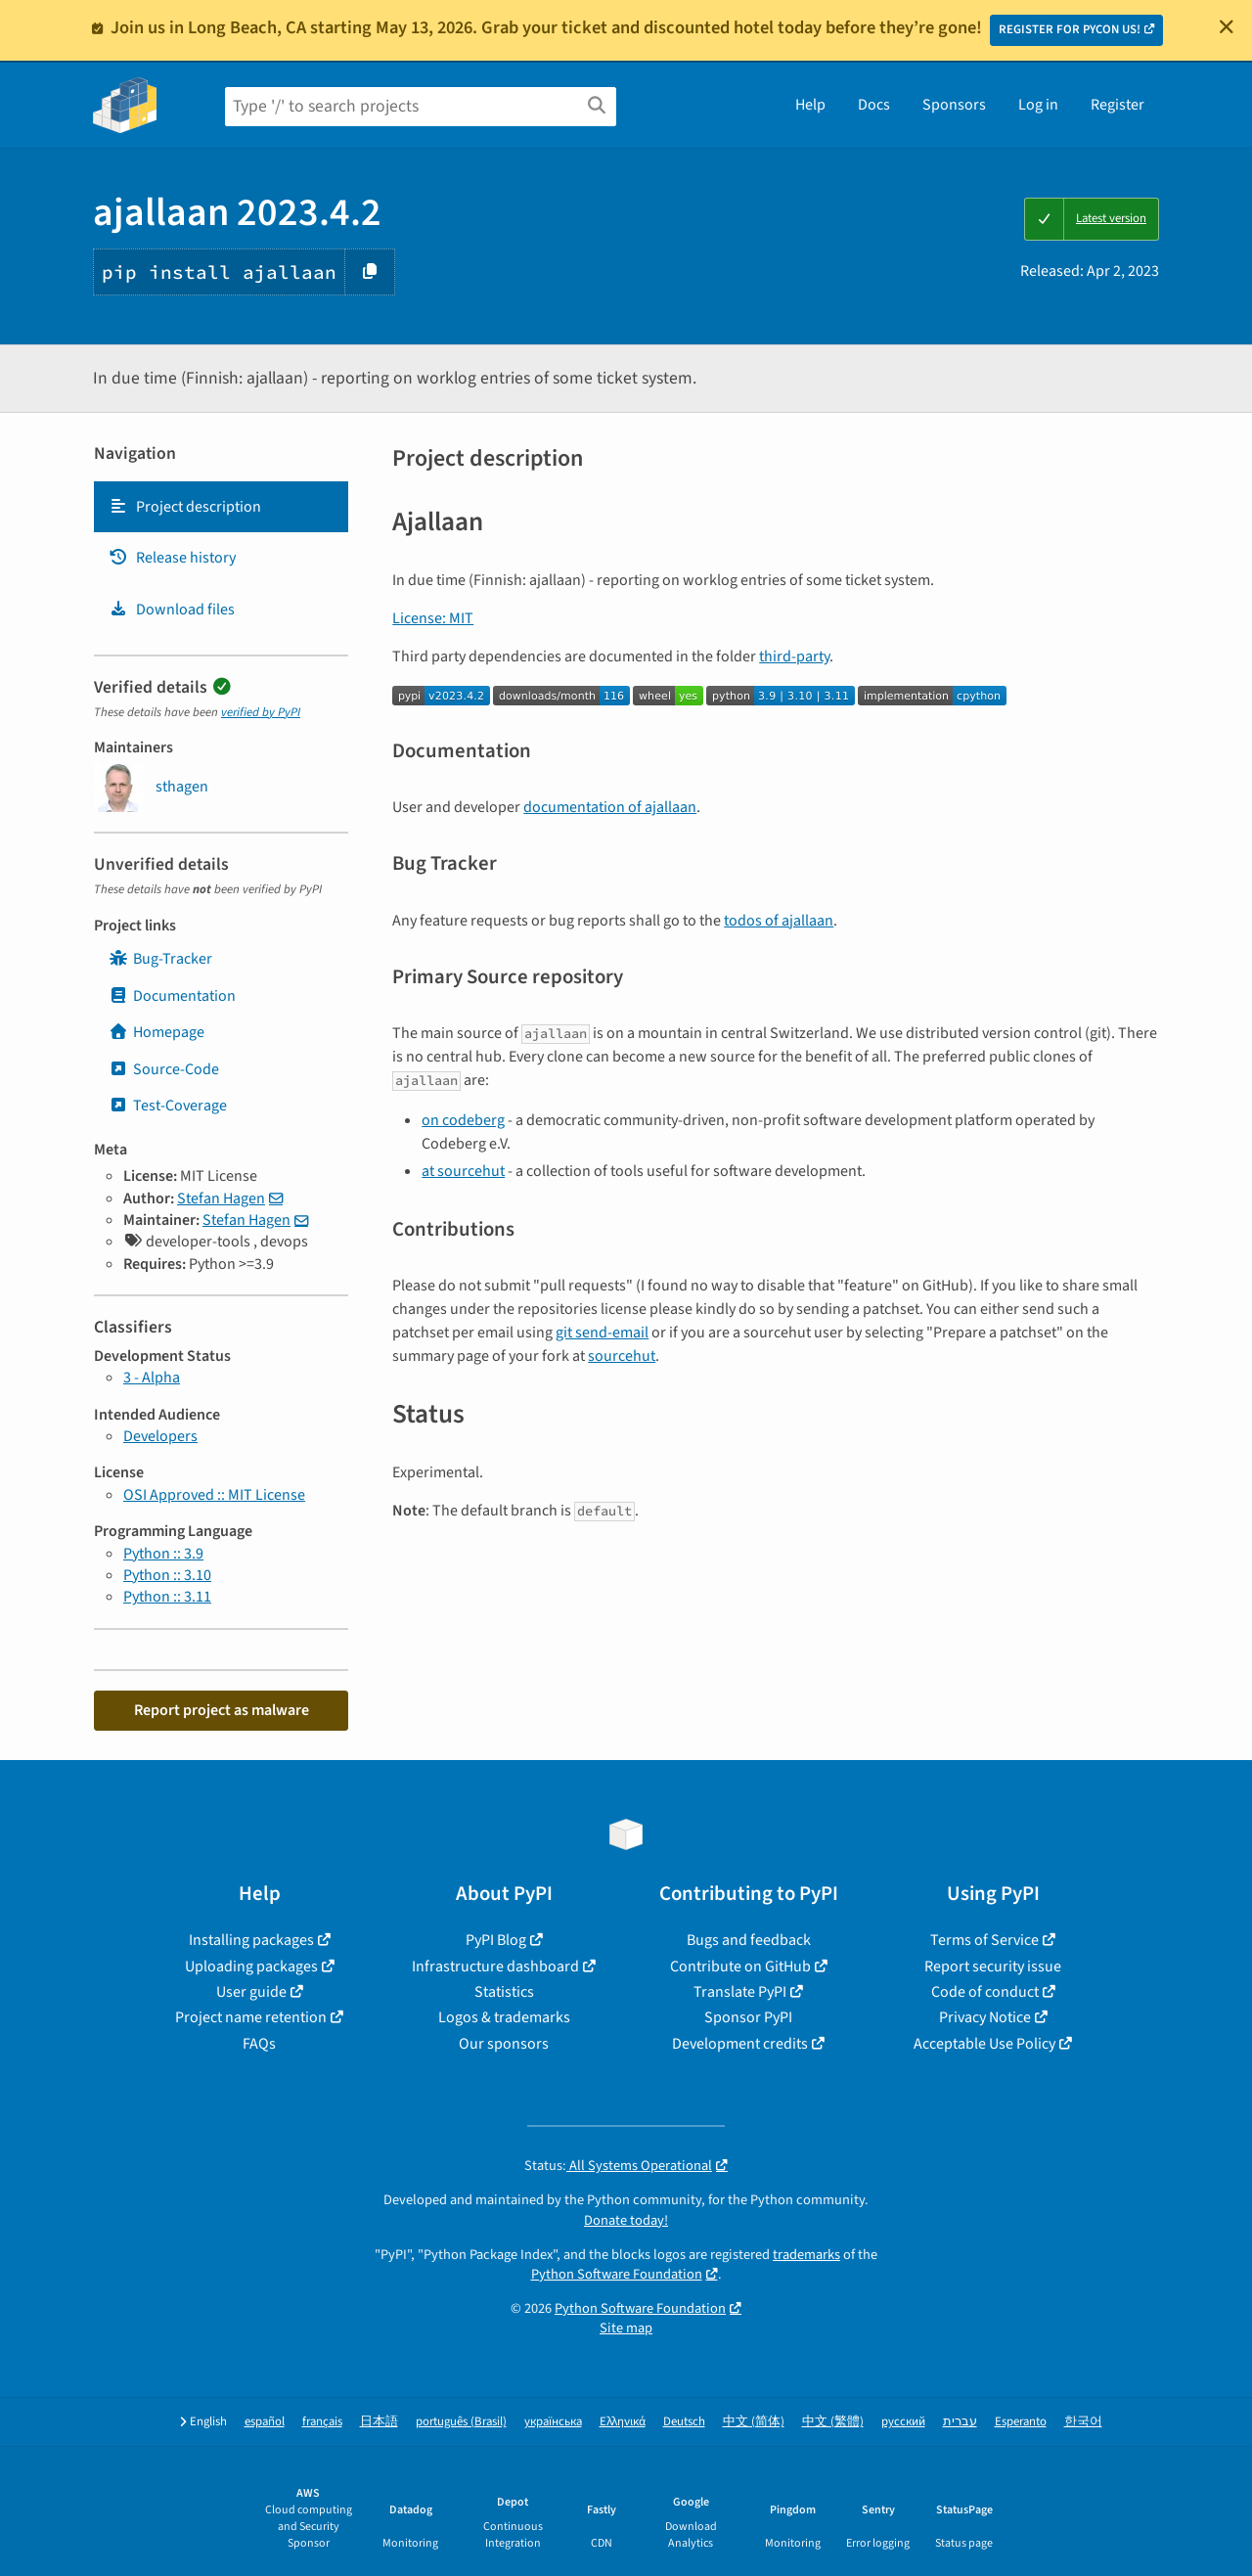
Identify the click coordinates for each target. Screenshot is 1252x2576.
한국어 (1083, 2422)
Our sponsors (504, 2044)
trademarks (806, 2254)
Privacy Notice (985, 2017)
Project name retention (251, 2017)
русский (903, 2422)
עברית (960, 2422)
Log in (1038, 104)
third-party (794, 656)
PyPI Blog (496, 1940)
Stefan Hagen (221, 1198)
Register (1117, 104)
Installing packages (251, 1940)
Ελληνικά (623, 2422)
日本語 (379, 2422)
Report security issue (992, 1966)
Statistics (504, 1992)
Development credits (740, 2044)
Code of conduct (985, 1992)
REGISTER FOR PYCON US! (1069, 29)
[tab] (221, 506)
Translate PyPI (739, 1992)
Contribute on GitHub (740, 1966)
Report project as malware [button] (221, 1710)
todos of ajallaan (778, 920)
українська (553, 2422)
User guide (251, 1992)
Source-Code (164, 1069)
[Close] (1226, 26)
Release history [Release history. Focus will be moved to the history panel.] (172, 557)
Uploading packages (251, 1966)
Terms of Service (984, 1940)
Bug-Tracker (160, 959)
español (265, 2422)
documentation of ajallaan (609, 807)
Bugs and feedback (749, 1940)
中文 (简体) (753, 2422)
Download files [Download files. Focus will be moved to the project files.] (172, 609)
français (322, 2422)
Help (810, 104)
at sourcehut (463, 1171)
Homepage (156, 1032)
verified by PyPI (260, 712)
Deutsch (684, 2422)
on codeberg (463, 1120)
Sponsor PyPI (748, 2017)
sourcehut (621, 1356)
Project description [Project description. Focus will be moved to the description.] (185, 507)
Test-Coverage (168, 1105)
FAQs (259, 2044)
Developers (160, 1436)
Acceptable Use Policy (984, 2044)
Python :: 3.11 (167, 1596)
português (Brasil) (461, 2422)
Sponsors (954, 104)
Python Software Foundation (616, 2274)
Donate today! (626, 2220)
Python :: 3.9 (163, 1553)
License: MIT (432, 618)
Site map (626, 2328)
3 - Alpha (151, 1377)
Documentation (172, 996)
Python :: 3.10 (167, 1575)
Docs (874, 104)
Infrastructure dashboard (495, 1966)
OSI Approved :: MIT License (214, 1495)
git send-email (602, 1332)
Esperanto (1021, 2422)
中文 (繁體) (833, 2422)
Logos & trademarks (504, 2017)
